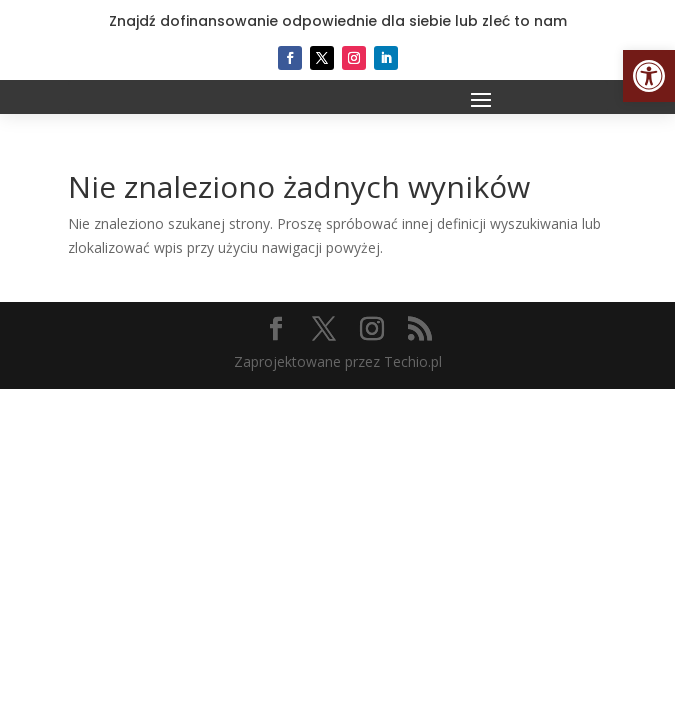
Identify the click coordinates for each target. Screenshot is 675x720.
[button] (649, 76)
